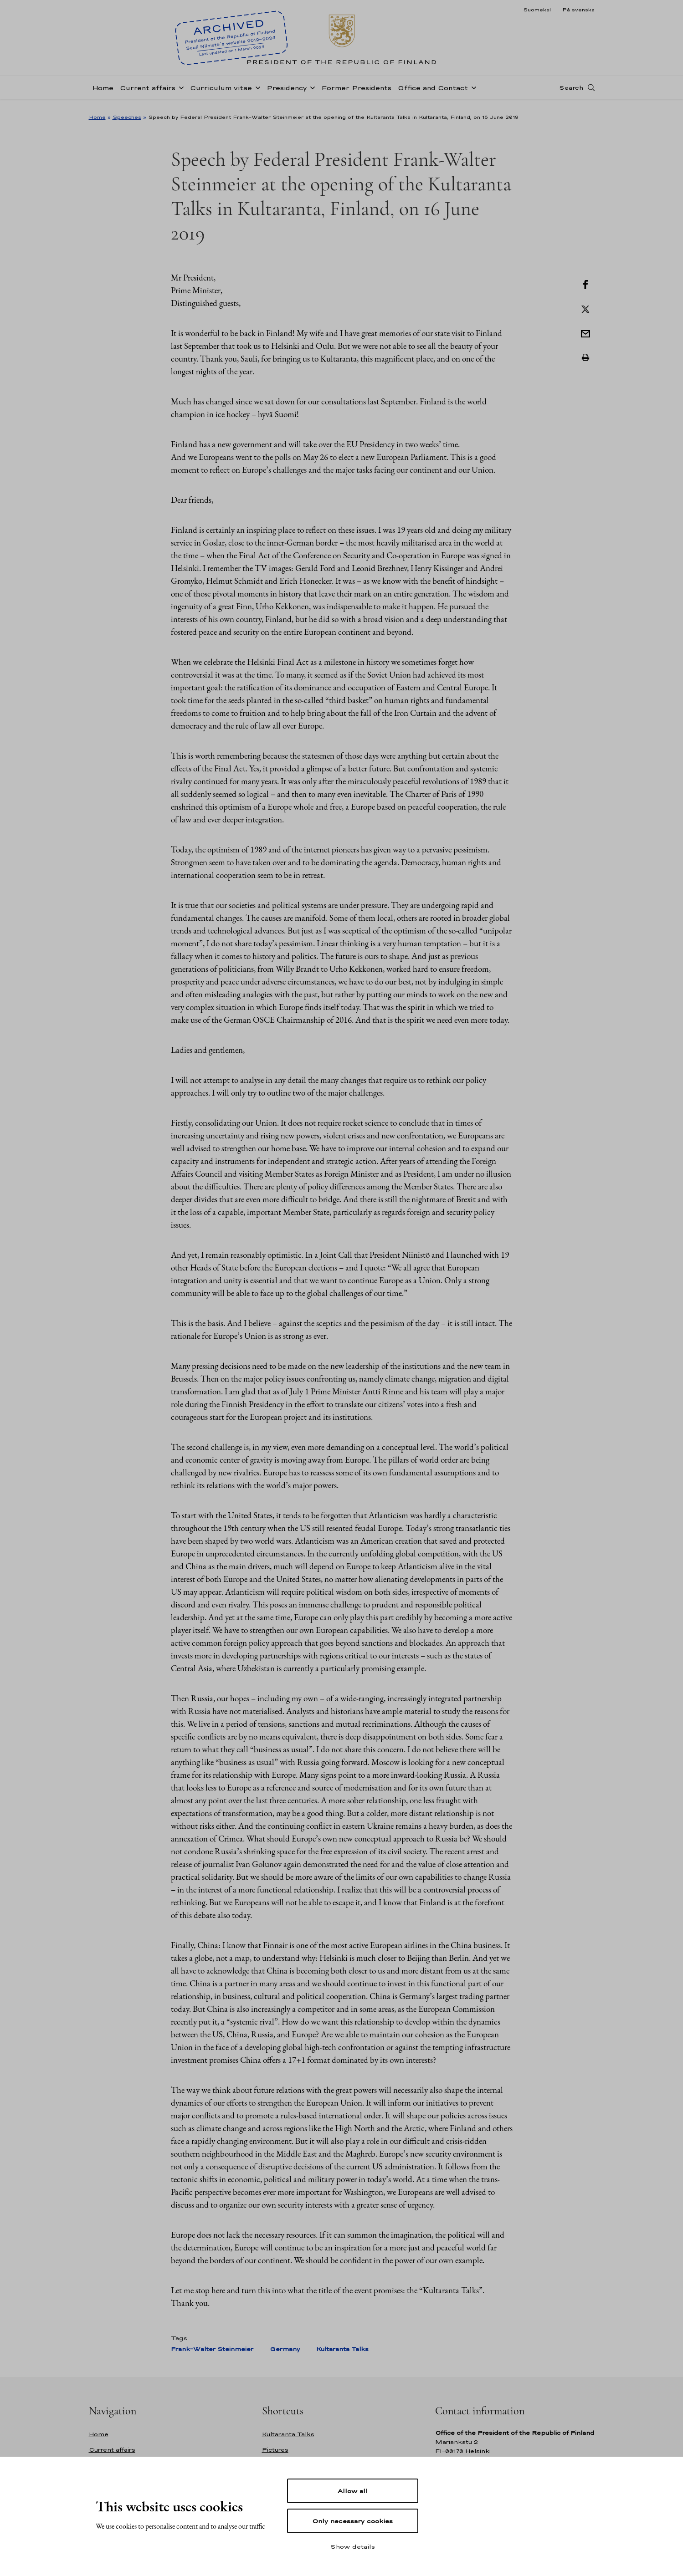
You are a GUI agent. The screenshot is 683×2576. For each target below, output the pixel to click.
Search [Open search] (571, 92)
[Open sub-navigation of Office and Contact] (472, 92)
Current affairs (147, 92)
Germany (285, 2349)
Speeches (127, 117)
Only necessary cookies (352, 2521)
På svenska (578, 9)
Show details (352, 2546)
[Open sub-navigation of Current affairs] (179, 92)
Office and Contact (433, 92)
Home (102, 92)
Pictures (275, 2450)
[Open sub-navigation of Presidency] (311, 92)
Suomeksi (537, 9)
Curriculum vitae (221, 92)
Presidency (287, 92)
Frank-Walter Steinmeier (212, 2349)
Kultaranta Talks (342, 2349)
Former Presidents (356, 92)
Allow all (353, 2491)
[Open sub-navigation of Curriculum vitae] (256, 92)
